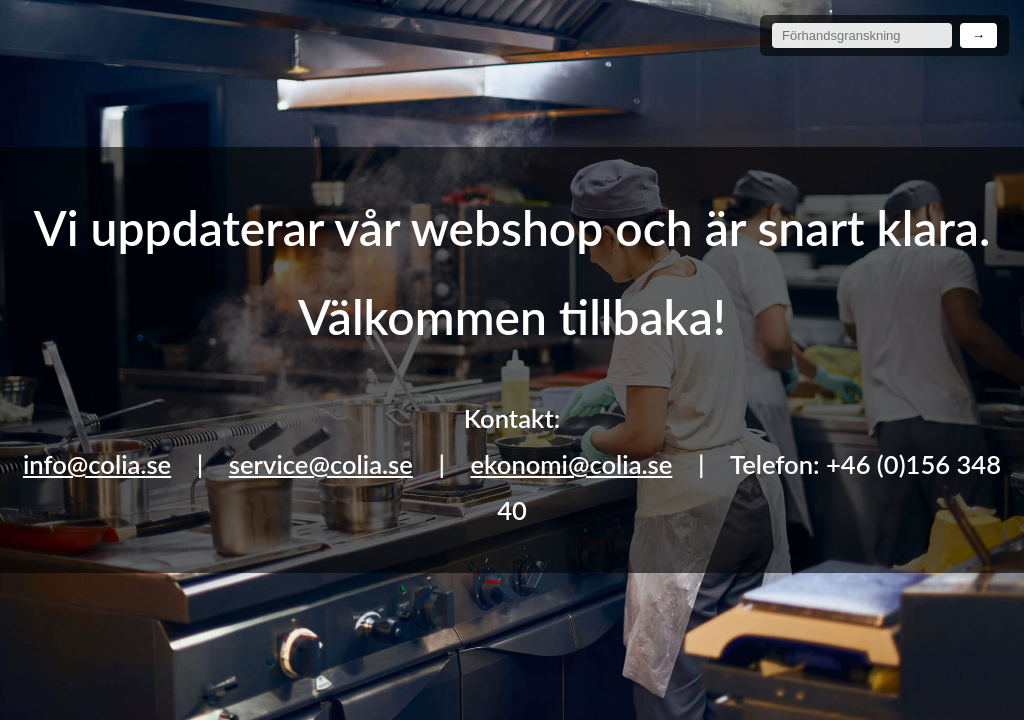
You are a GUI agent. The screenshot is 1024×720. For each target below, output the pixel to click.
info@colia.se (97, 464)
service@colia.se (321, 464)
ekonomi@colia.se (572, 464)
